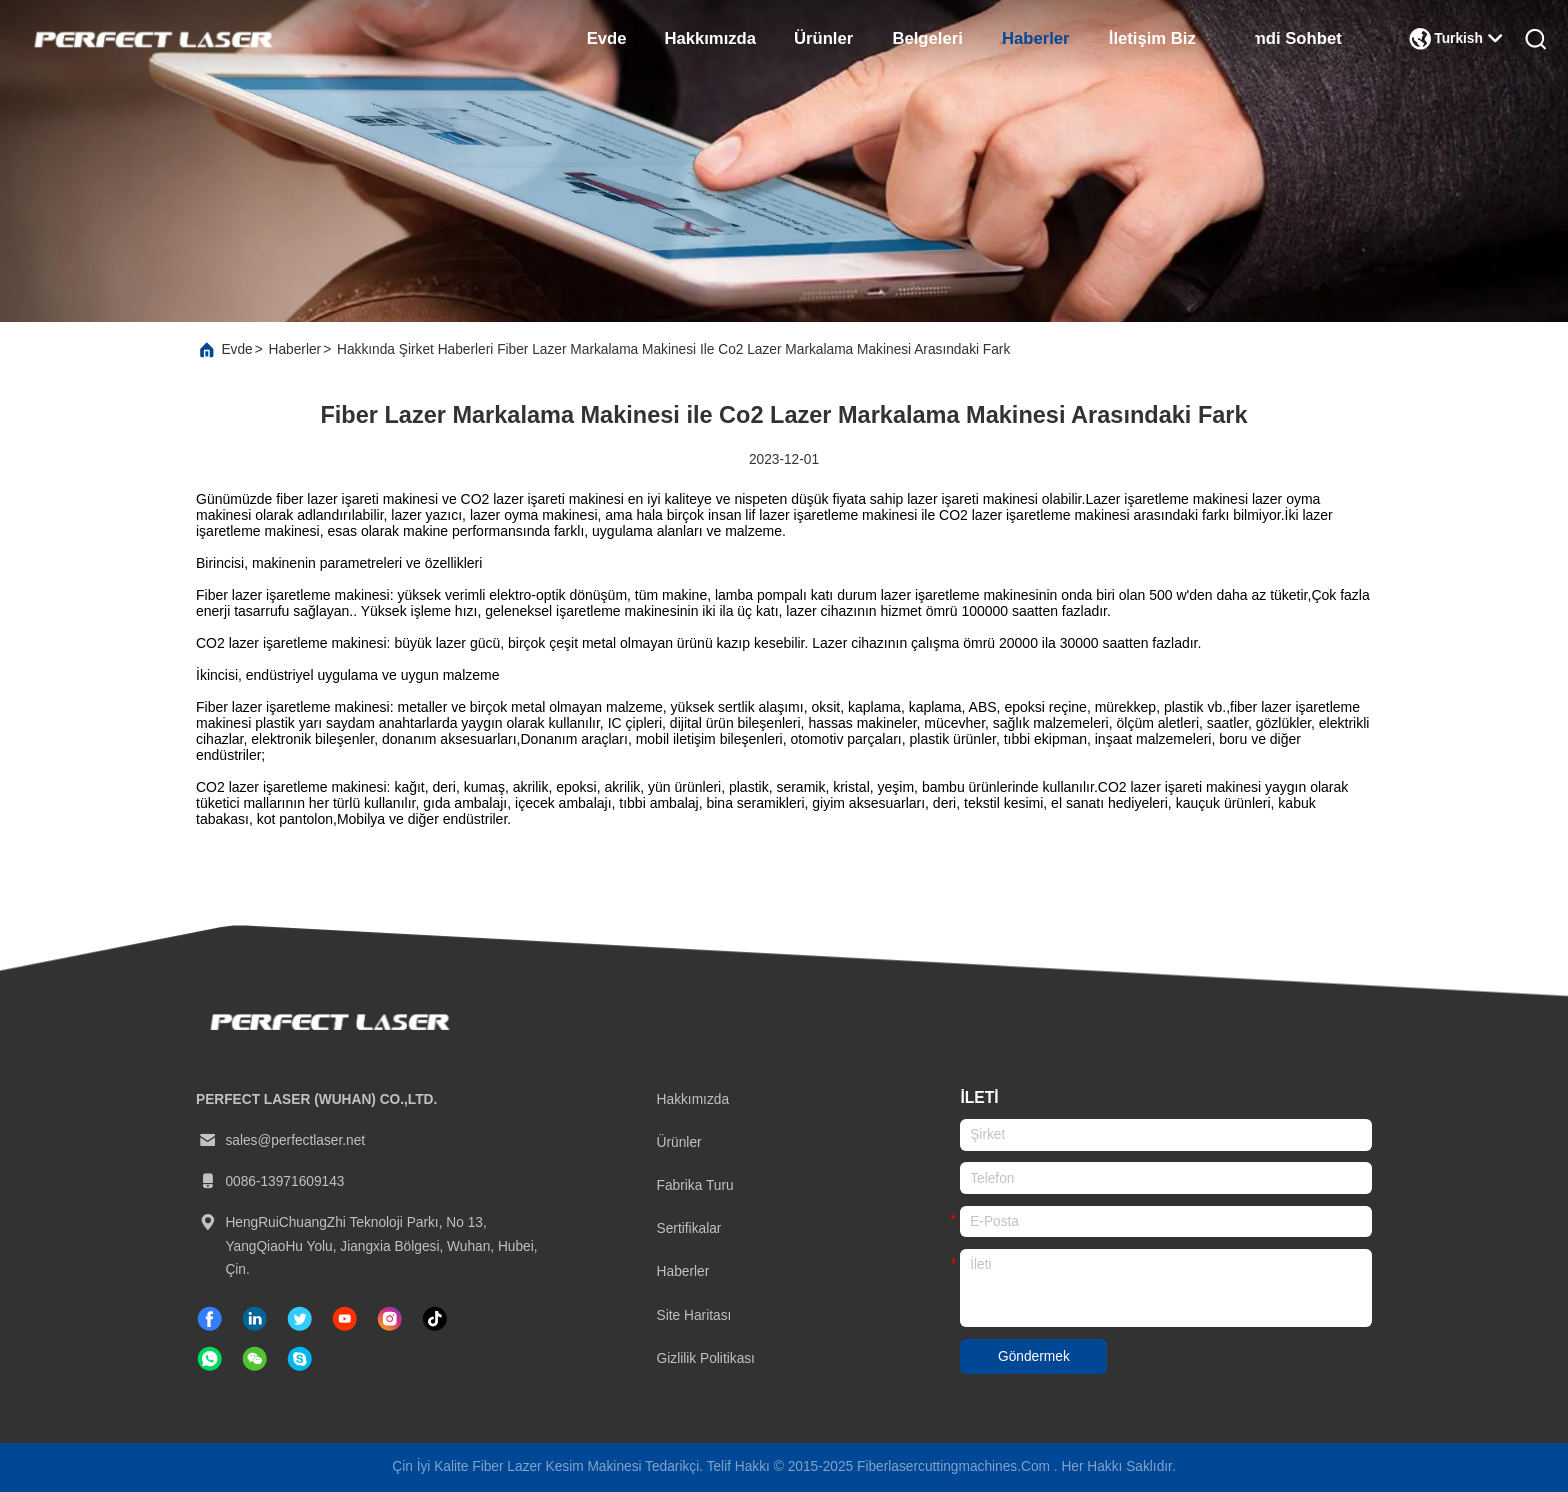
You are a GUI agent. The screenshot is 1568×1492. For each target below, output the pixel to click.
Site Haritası (694, 1315)
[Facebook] (209, 1318)
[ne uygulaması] (209, 1358)
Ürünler (823, 38)
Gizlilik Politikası (706, 1358)
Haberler (1036, 38)
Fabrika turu (695, 1185)
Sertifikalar (689, 1228)
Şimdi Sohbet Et (1299, 38)
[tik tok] (344, 1318)
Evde (607, 38)
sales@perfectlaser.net (280, 1141)
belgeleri (927, 38)
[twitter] (299, 1318)
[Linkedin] (254, 1318)
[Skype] (299, 1358)
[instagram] (389, 1318)
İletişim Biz (1152, 38)
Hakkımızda (710, 38)
